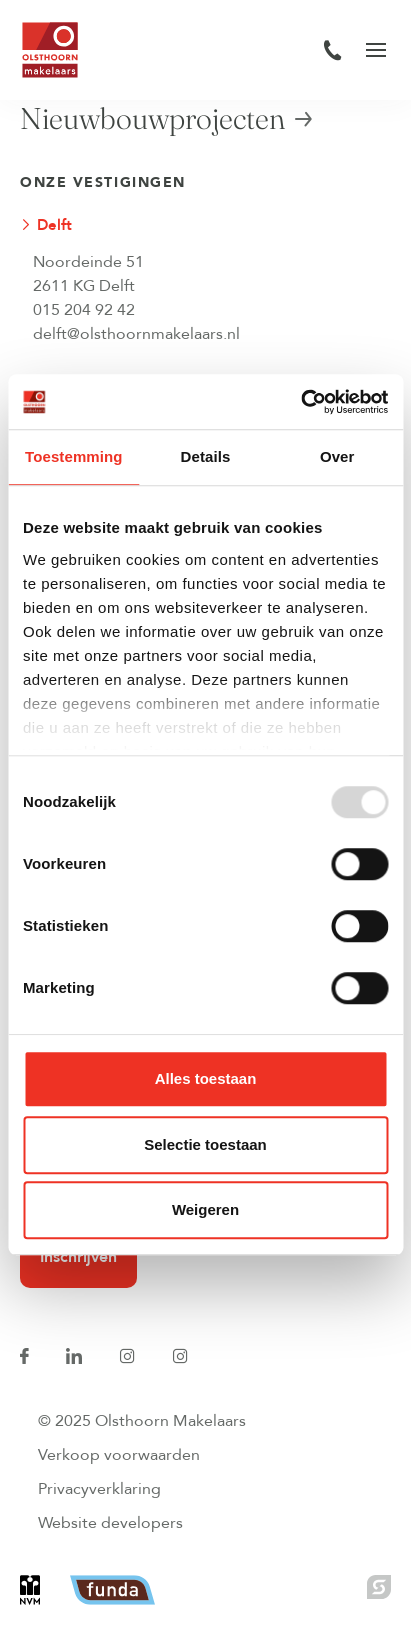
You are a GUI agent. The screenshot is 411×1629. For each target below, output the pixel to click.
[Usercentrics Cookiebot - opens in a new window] (300, 402)
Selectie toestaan (205, 1144)
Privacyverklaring (99, 1489)
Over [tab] (337, 456)
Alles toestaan (206, 1078)
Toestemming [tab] (74, 456)
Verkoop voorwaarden (119, 1455)
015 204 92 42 (84, 310)
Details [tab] (206, 456)
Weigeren (205, 1209)
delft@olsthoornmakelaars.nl (136, 334)
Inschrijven (78, 1257)
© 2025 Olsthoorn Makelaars (142, 1421)
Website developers (110, 1523)
